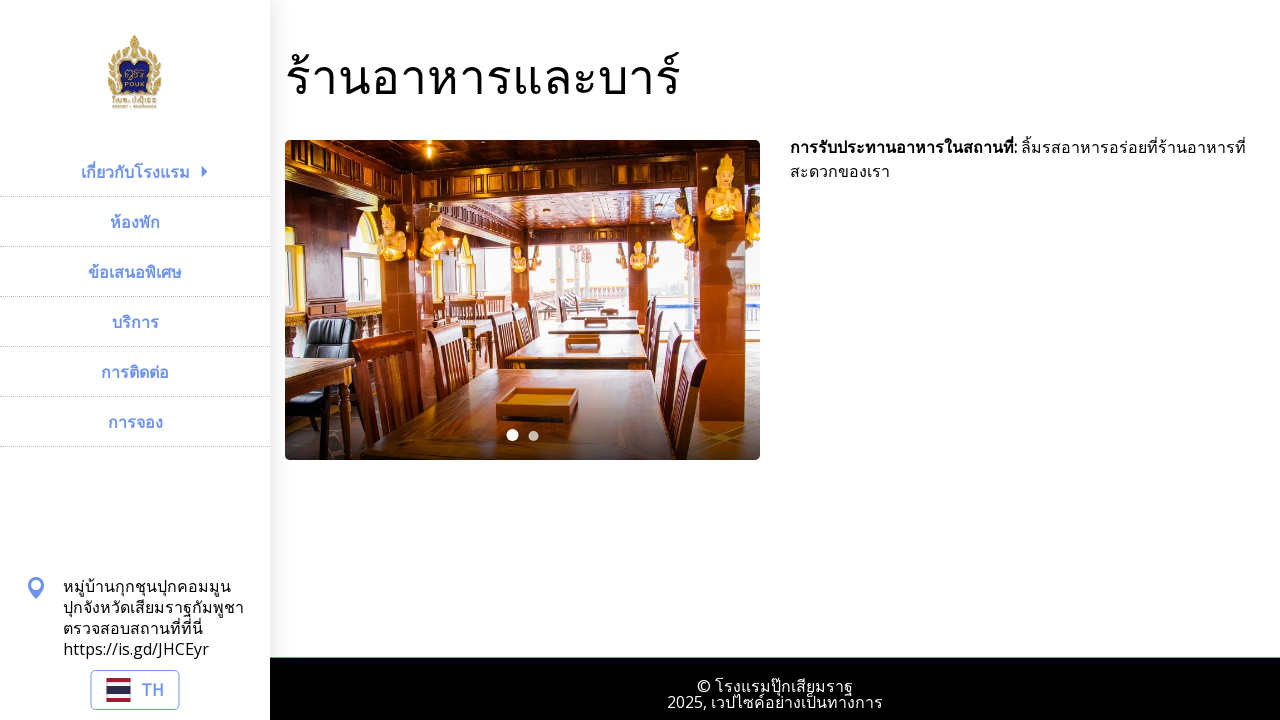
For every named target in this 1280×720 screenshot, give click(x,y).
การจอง (135, 422)
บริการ (135, 322)
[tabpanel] (522, 300)
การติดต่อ (135, 372)
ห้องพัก (135, 222)
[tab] (513, 435)
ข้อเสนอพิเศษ (135, 272)
